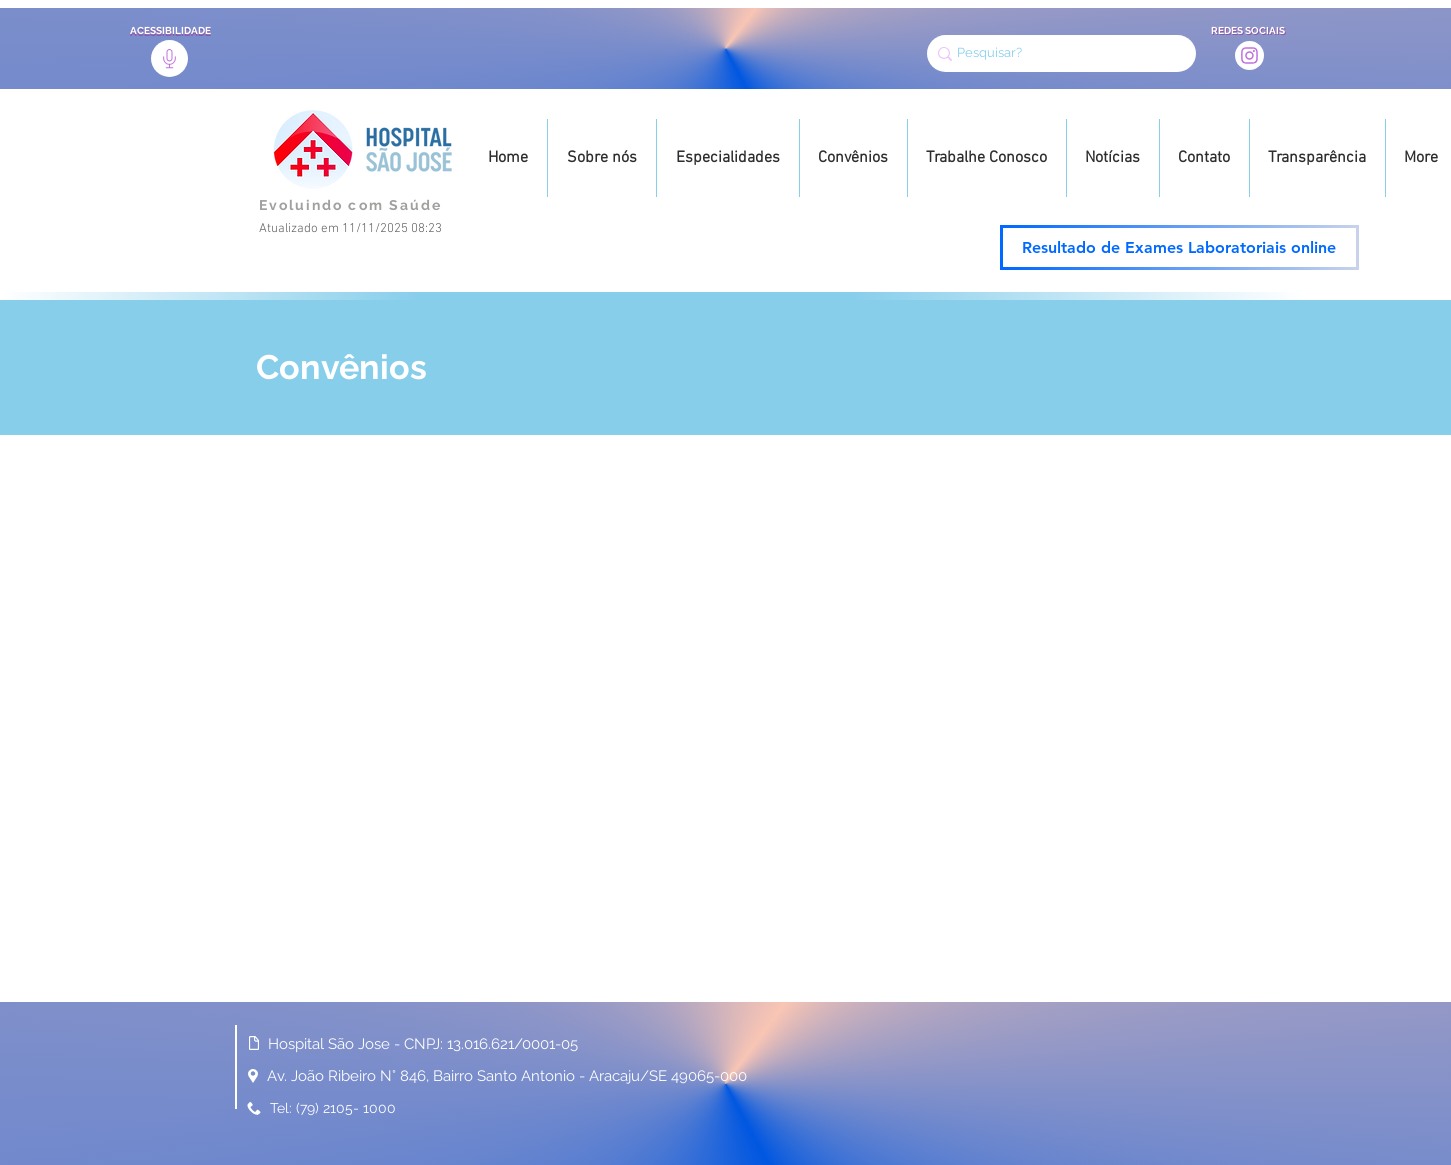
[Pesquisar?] (1055, 53)
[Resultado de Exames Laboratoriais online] (1179, 247)
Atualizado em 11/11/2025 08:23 (350, 229)
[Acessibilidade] (169, 58)
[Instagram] (1249, 55)
